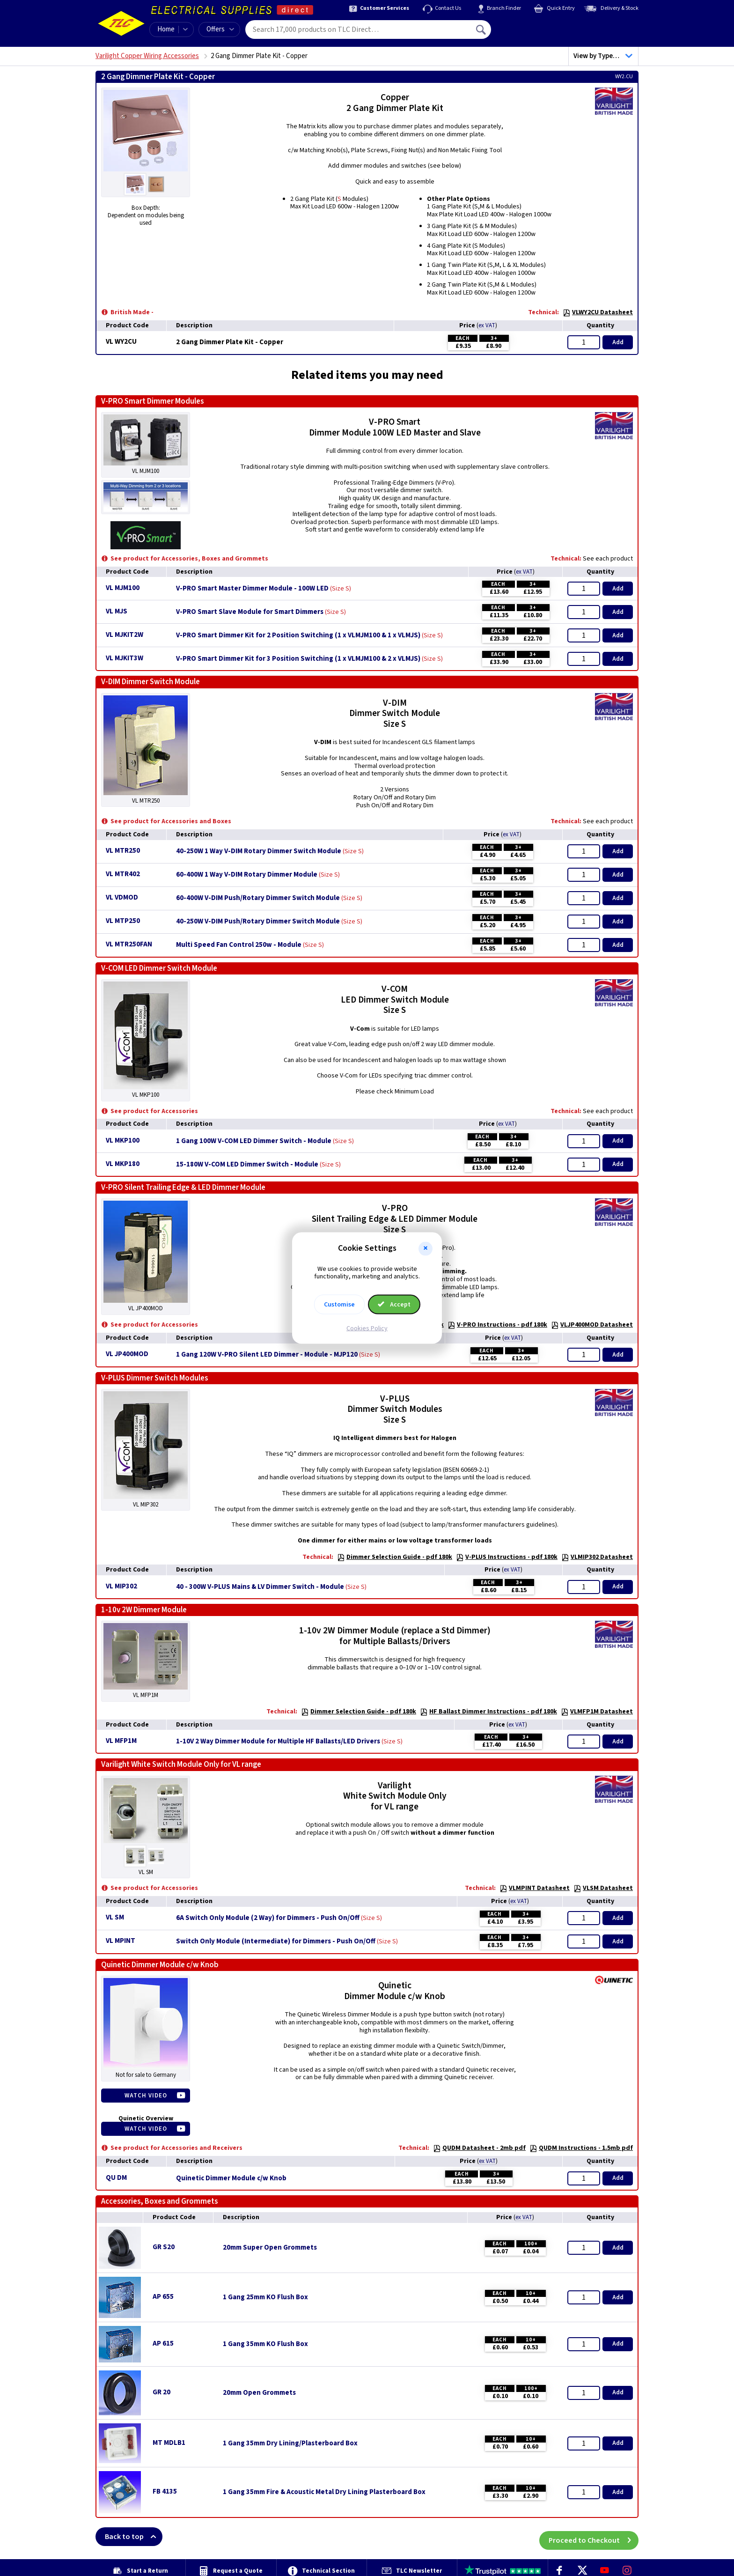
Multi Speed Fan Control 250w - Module (238, 945)
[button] (425, 1248)
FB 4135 (165, 2491)
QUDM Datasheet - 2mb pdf (479, 2148)
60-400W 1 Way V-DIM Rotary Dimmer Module (246, 875)
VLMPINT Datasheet (534, 1888)
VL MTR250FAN (129, 944)
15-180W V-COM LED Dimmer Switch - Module (247, 1164)
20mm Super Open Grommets (270, 2248)
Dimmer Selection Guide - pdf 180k (394, 1557)
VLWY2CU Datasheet (598, 312)
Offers (220, 29)
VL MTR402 (123, 874)
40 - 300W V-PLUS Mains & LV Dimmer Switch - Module (260, 1587)
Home (166, 29)
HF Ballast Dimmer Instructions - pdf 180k (488, 1711)
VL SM (115, 1917)
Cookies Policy (367, 1328)
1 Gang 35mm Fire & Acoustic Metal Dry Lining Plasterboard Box (324, 2492)
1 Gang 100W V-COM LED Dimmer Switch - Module (253, 1141)
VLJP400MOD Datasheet (592, 1324)
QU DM (116, 2178)
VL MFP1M (121, 1741)
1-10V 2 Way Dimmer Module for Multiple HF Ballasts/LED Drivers (278, 1741)
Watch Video (146, 2095)
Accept (394, 1304)
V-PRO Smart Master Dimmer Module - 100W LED (252, 588)
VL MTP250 (123, 921)
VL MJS (116, 611)
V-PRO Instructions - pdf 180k (497, 1324)
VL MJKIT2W (124, 635)
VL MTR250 (123, 851)
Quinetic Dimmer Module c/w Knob (231, 2178)
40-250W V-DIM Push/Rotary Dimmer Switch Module (258, 921)
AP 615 (163, 2343)
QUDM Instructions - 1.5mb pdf (581, 2148)
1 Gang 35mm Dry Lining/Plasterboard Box (290, 2443)
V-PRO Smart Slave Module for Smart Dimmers (249, 612)
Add (618, 342)
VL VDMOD (122, 897)
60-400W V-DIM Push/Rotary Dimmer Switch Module (258, 898)
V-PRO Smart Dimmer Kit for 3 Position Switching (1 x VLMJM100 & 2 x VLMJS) (298, 659)
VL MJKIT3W (124, 658)
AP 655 (163, 2297)
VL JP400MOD (127, 1354)
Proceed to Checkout (594, 2536)
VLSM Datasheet (603, 1888)
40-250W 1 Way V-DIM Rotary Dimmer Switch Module (258, 851)
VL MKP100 (122, 1140)
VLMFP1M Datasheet (597, 1711)
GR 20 (161, 2392)
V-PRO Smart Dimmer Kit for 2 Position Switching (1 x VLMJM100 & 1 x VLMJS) (298, 635)
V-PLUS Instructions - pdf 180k (507, 1557)
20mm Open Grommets (259, 2393)
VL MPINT (120, 1941)
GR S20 (164, 2247)
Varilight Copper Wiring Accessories (147, 56)
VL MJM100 (122, 588)
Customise (339, 1304)
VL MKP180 (122, 1164)
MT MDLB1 (169, 2443)
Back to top (133, 2536)
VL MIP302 (121, 1586)
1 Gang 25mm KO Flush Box (265, 2297)
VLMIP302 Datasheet (597, 1557)
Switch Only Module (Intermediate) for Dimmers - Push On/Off (275, 1941)
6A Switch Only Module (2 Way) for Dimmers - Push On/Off (268, 1918)
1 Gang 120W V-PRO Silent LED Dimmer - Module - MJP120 (267, 1355)
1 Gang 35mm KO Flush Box (265, 2344)
